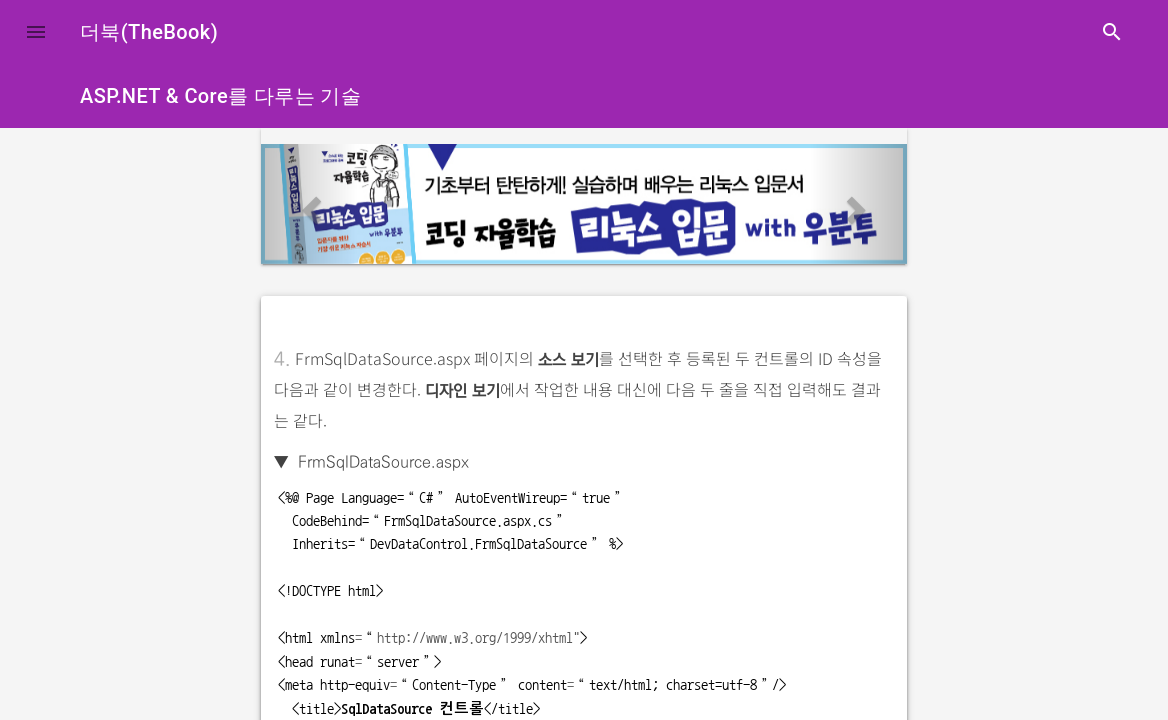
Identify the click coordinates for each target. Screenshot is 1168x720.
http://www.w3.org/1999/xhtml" (478, 637)
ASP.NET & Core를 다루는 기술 (220, 96)
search (1112, 32)
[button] (36, 32)
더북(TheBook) (149, 32)
